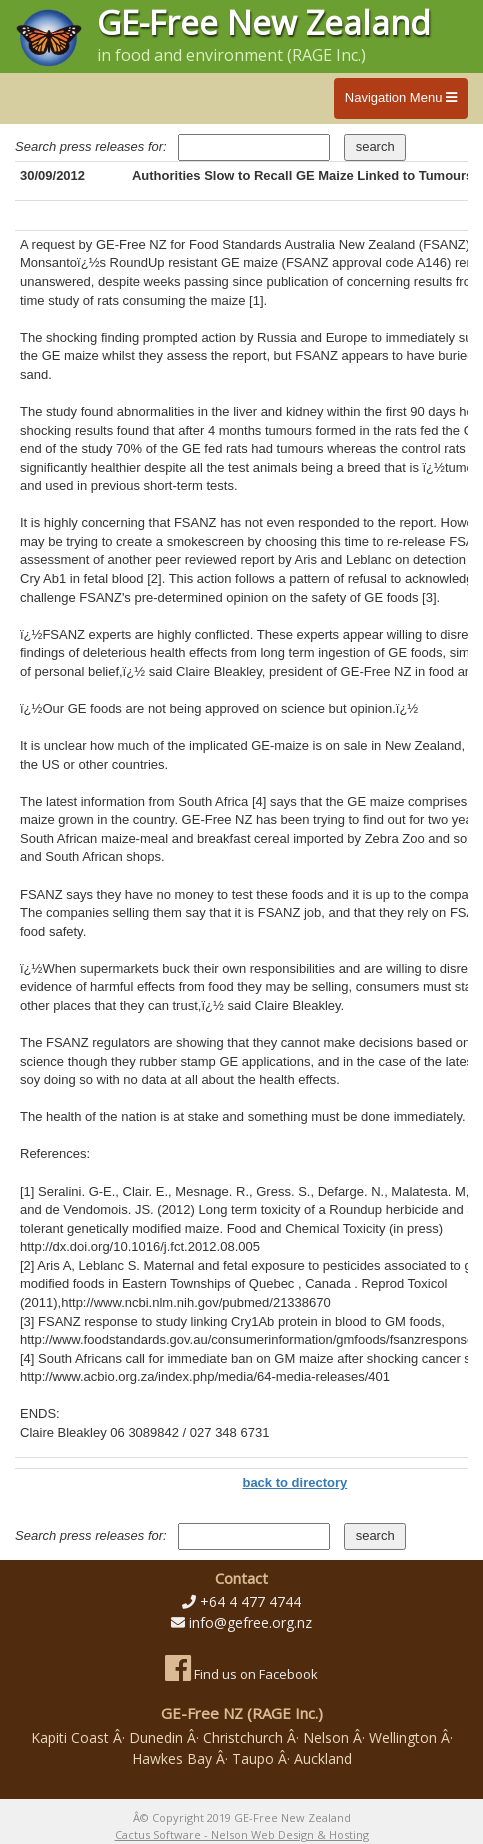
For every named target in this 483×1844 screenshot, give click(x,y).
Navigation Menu (401, 97)
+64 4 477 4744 (250, 1601)
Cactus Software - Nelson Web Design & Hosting (242, 1834)
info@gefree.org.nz (250, 1622)
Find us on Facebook (241, 1674)
